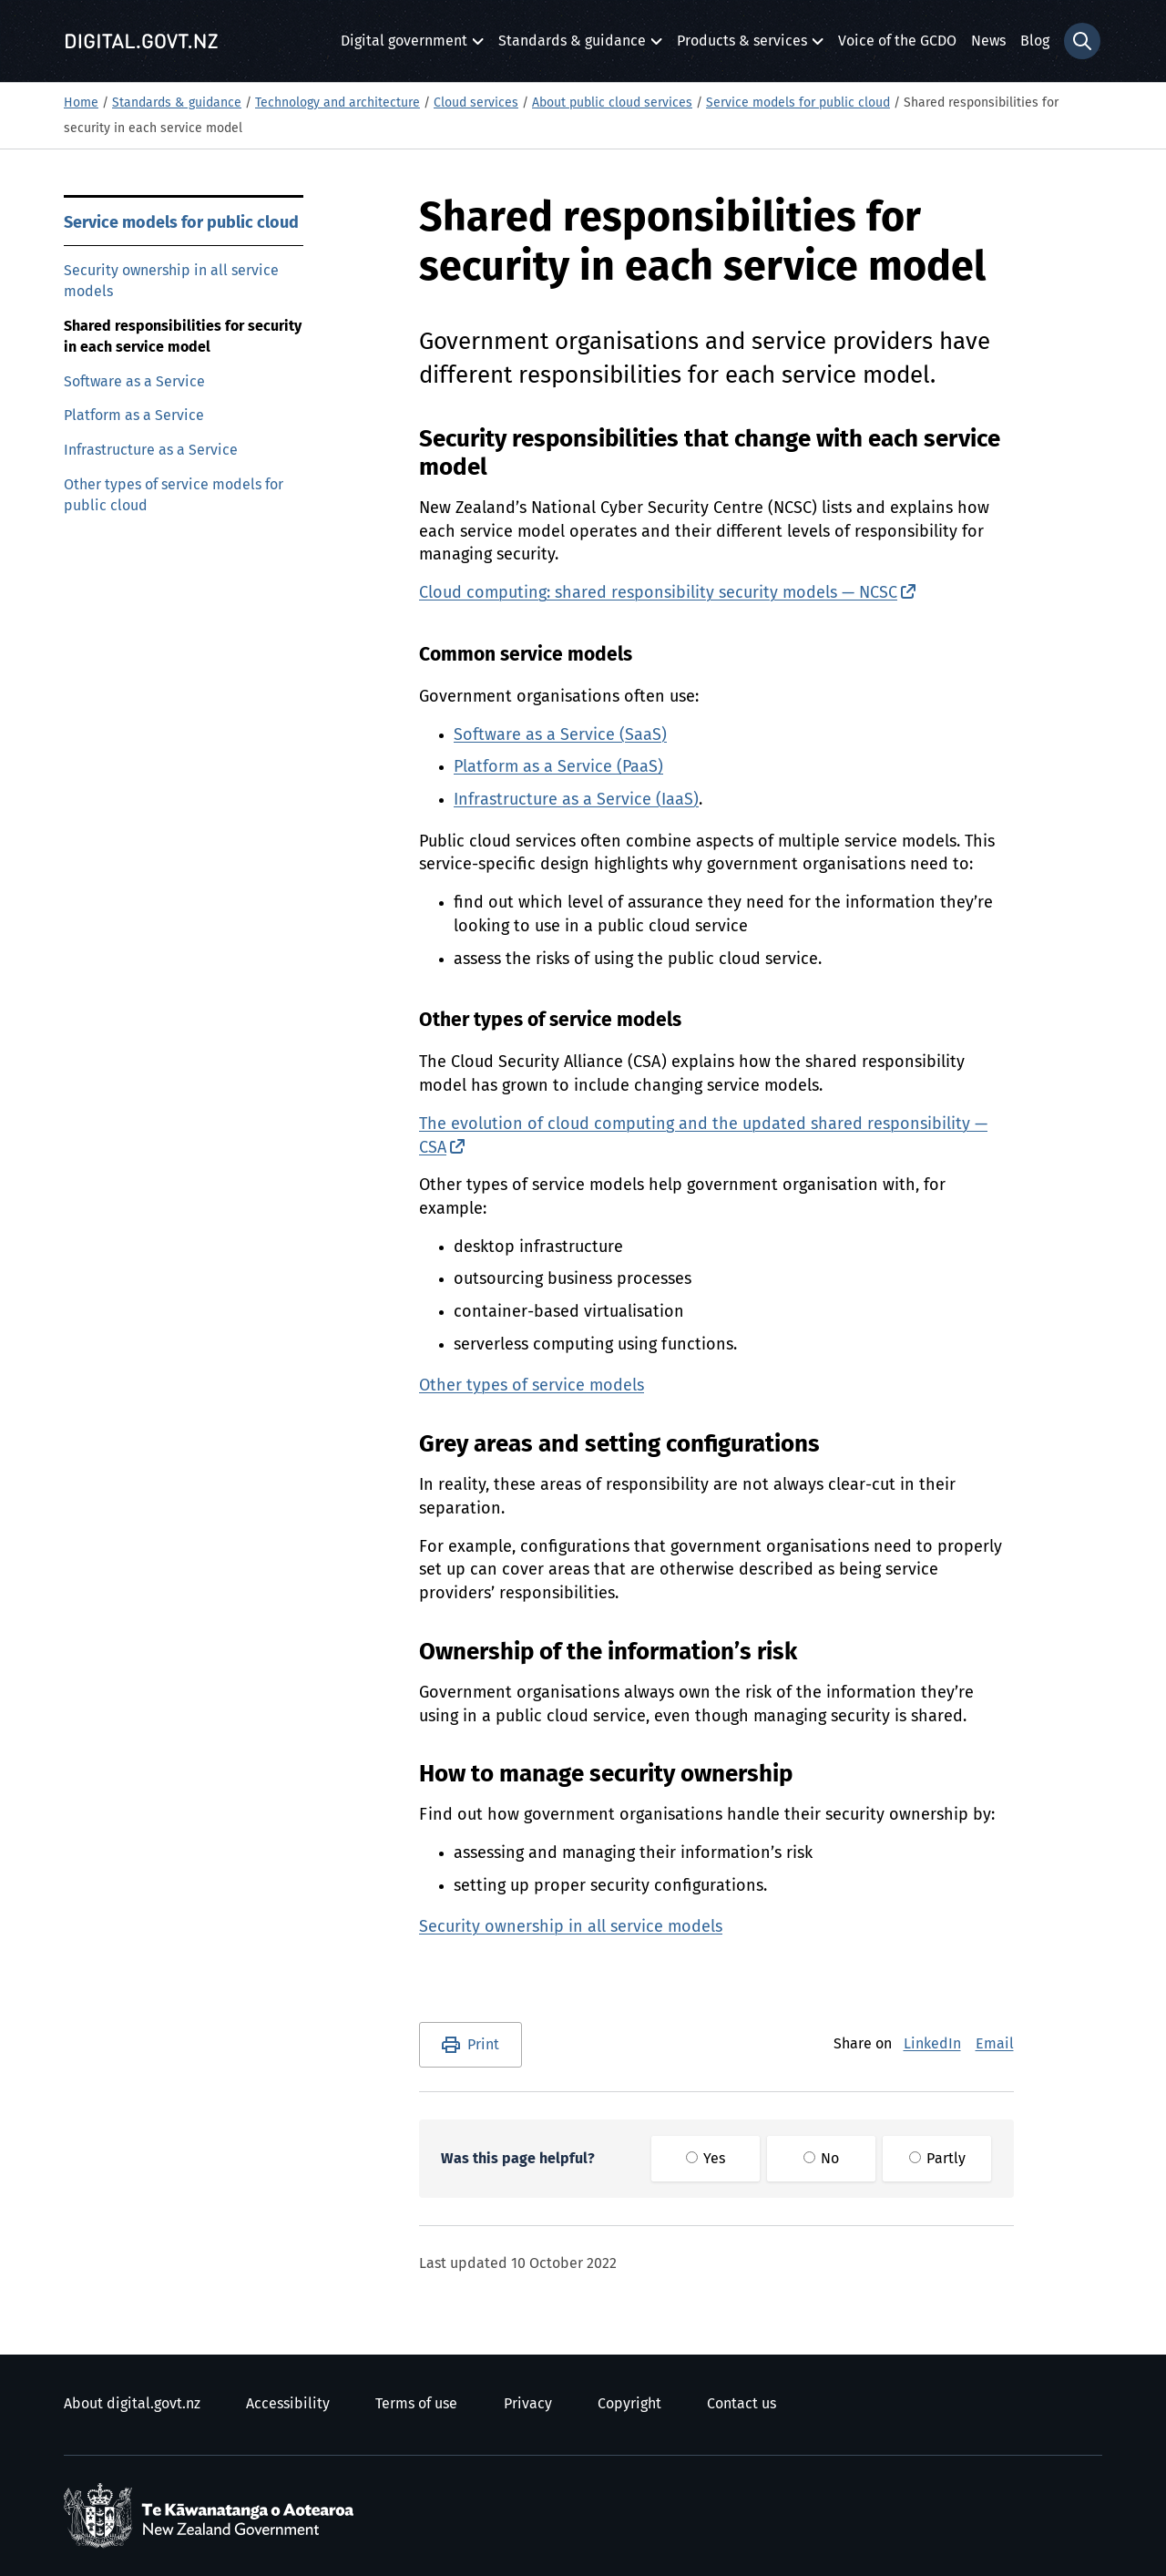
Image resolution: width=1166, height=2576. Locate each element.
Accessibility (288, 2403)
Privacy (528, 2403)
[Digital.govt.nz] (141, 41)
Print (483, 2044)
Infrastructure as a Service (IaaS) (576, 800)
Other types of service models (531, 1386)
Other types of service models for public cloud (173, 495)
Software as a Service (134, 382)
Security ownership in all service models (171, 281)
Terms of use (416, 2403)
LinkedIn (932, 2044)
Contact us (741, 2403)
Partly (937, 2158)
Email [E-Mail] (995, 2044)
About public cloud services (612, 103)
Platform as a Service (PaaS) (558, 767)
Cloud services (476, 103)
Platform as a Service (134, 415)
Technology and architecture (337, 103)
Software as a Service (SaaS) (560, 735)
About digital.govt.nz (132, 2403)
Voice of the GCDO (897, 41)
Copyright (629, 2403)
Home (81, 103)
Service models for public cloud (798, 103)
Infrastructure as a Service (151, 450)
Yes (705, 2158)
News (988, 41)
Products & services (742, 46)
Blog (1034, 41)
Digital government (404, 46)
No (821, 2158)
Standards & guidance (572, 46)
